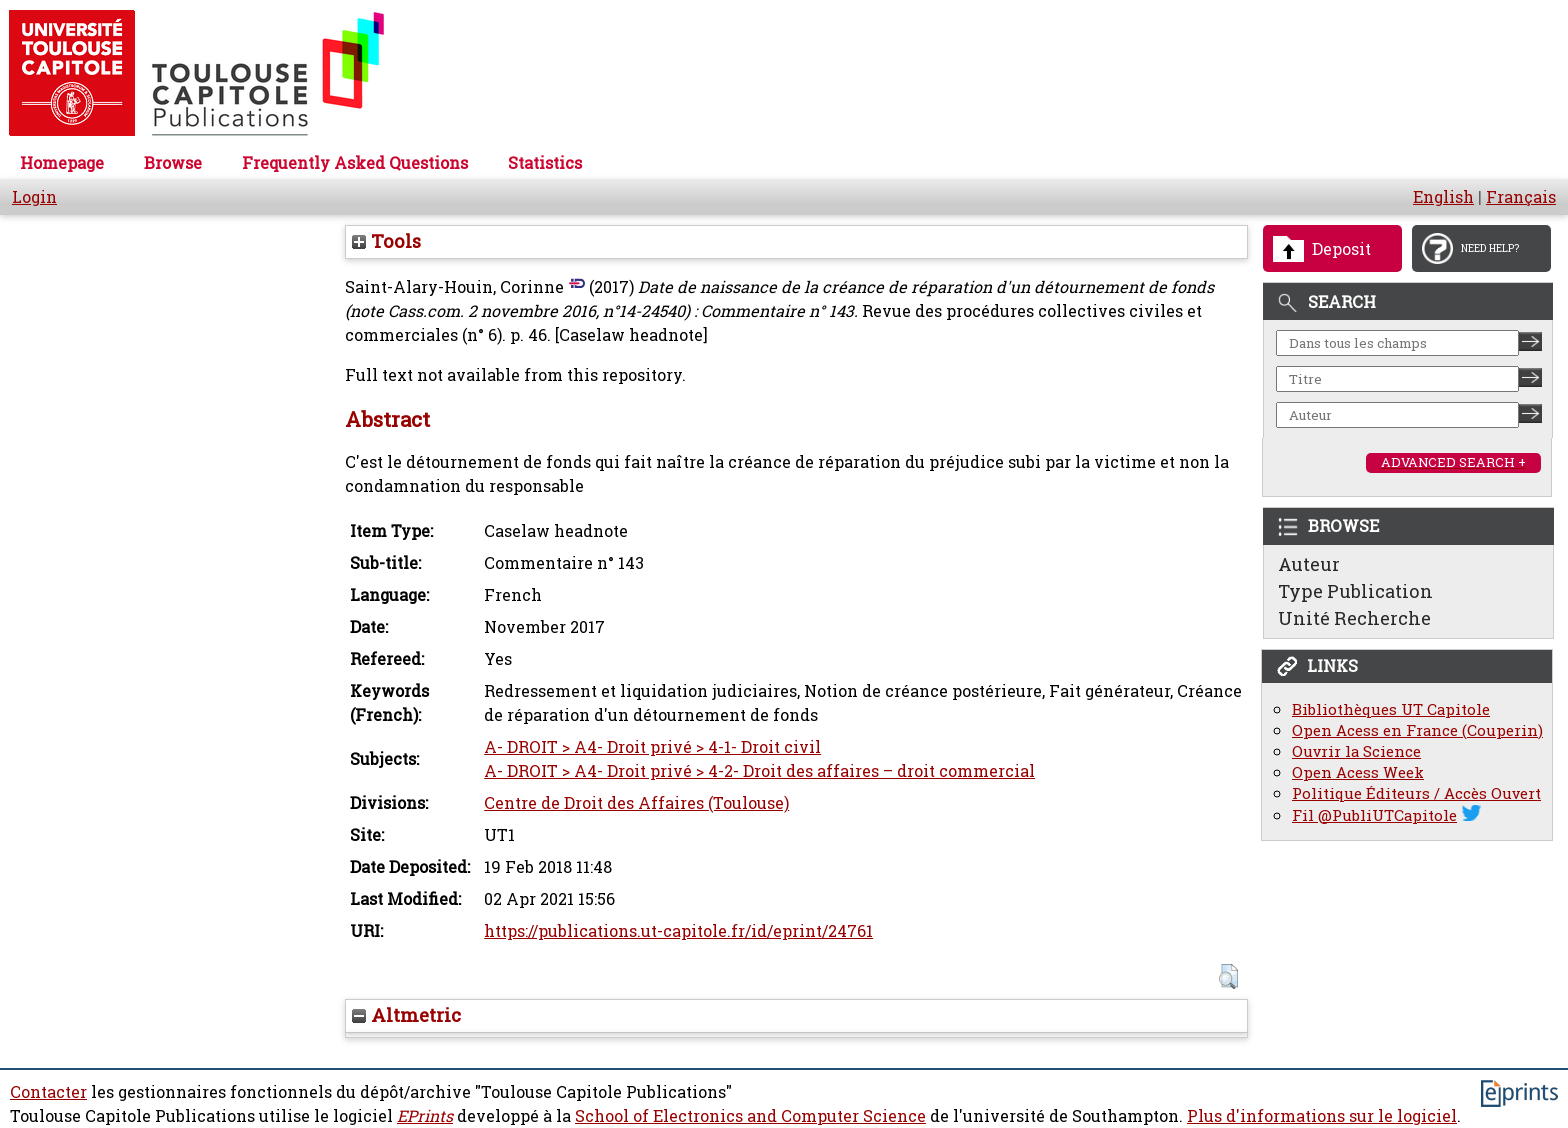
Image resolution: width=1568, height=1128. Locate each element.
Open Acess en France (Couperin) (1417, 730)
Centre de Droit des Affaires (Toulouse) (636, 803)
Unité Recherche (1354, 618)
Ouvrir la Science (1356, 751)
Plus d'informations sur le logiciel (1322, 1116)
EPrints (425, 1116)
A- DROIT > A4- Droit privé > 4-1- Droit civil (652, 747)
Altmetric (406, 1015)
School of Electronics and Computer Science (750, 1116)
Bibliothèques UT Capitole (1391, 709)
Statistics (545, 163)
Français (1521, 197)
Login (34, 197)
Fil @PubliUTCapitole (1374, 815)
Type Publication (1355, 591)
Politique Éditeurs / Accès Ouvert (1416, 793)
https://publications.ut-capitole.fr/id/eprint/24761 (678, 931)
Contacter (48, 1092)
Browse (173, 163)
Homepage (62, 163)
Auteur (1309, 564)
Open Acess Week (1358, 772)
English (1443, 197)
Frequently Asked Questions (355, 163)
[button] (1228, 976)
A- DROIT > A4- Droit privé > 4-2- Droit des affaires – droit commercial (759, 771)
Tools (386, 241)
